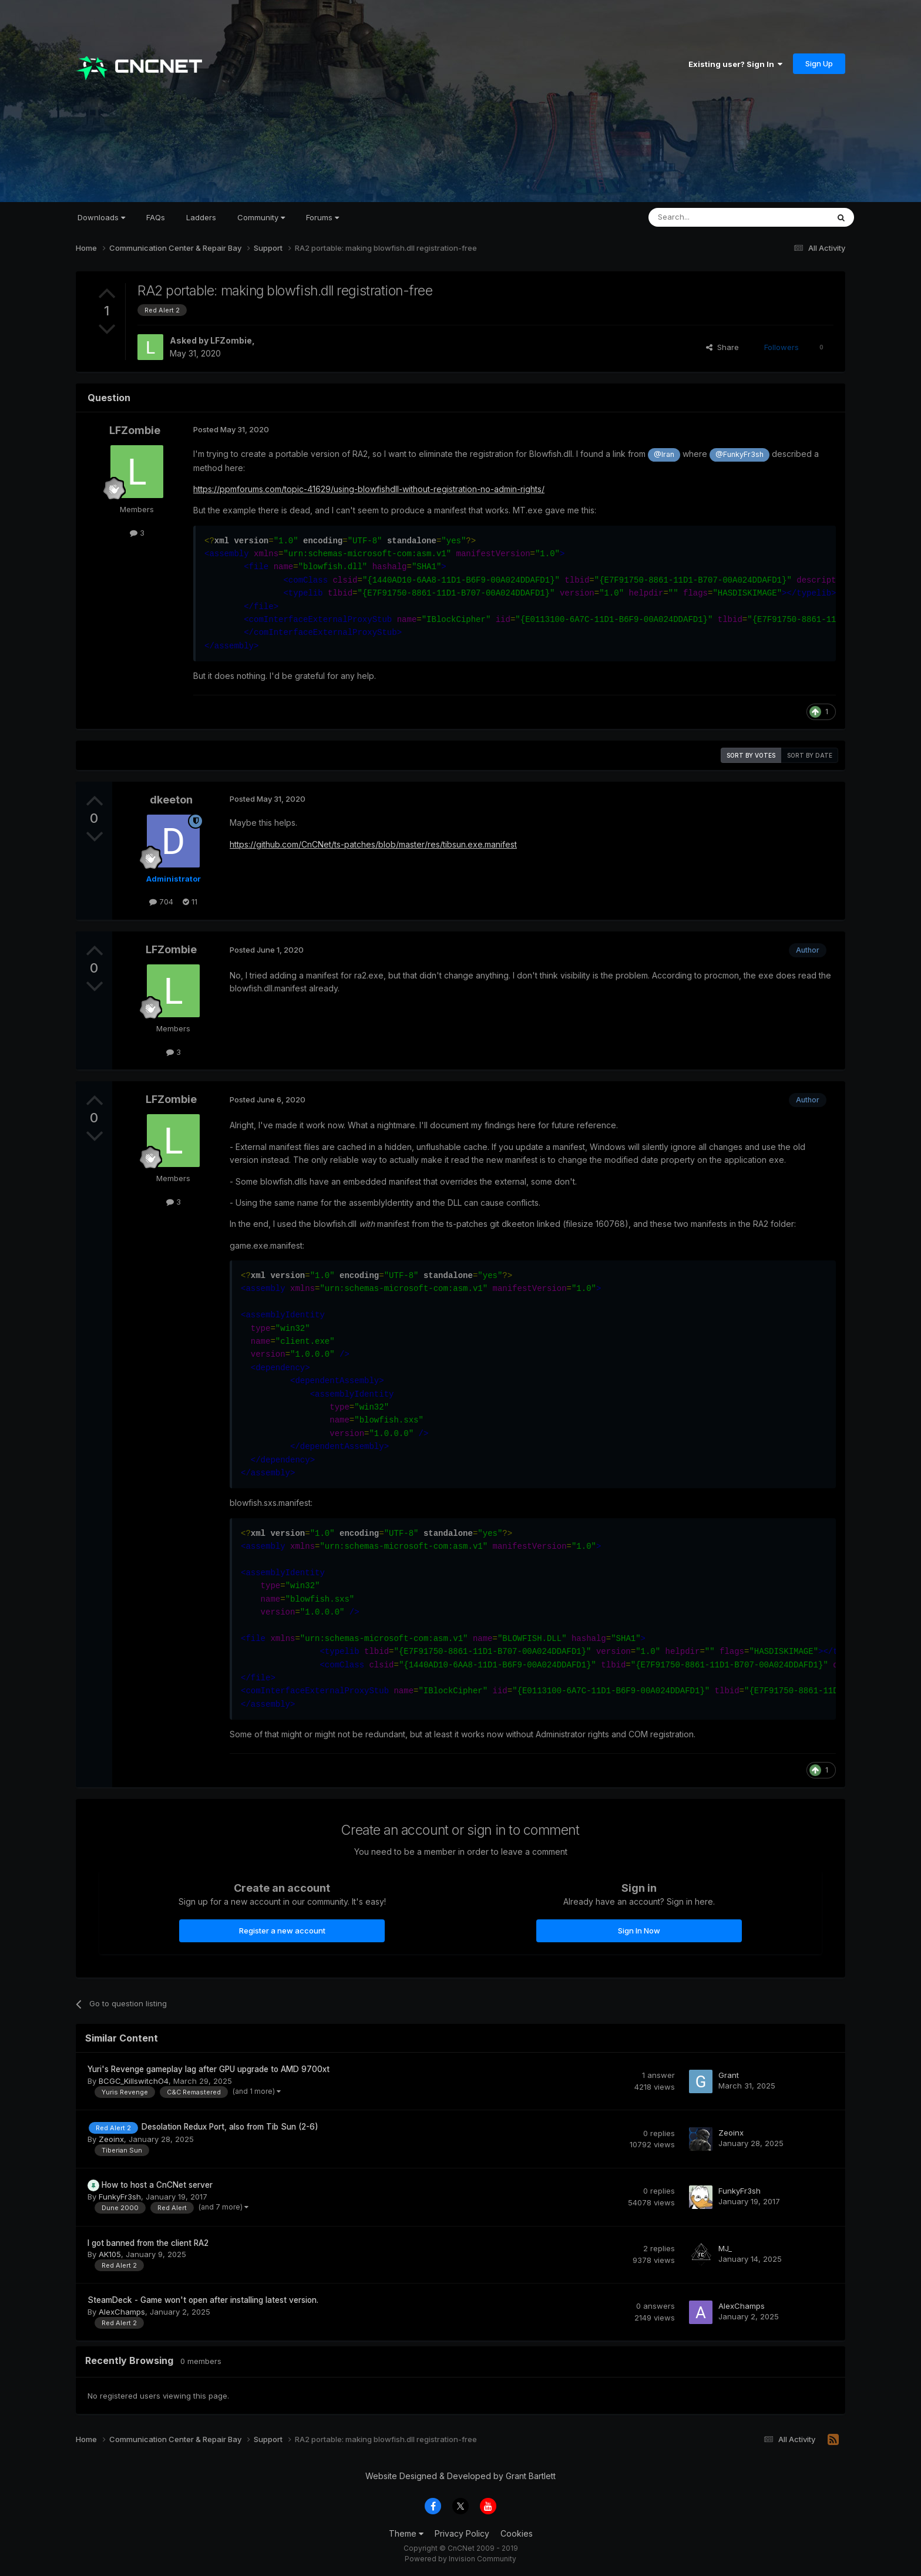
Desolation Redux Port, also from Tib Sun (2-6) (230, 2126)
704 (161, 901)
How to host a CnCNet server (157, 2185)
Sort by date (809, 755)
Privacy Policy (462, 2533)
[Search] (708, 217)
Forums (322, 217)
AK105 (110, 2254)
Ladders (201, 217)
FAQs (155, 217)
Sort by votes (751, 755)
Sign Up (819, 63)
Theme (406, 2533)
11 (190, 901)
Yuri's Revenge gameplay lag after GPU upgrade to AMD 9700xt (209, 2069)
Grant (728, 2075)
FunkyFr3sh (120, 2196)
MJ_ (725, 2248)
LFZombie (231, 340)
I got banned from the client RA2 (148, 2243)
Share (722, 347)
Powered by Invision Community (460, 2558)
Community (261, 217)
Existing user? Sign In (735, 64)
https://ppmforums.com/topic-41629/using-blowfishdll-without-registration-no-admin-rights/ (368, 489)
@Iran (664, 454)
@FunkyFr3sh (739, 454)
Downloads (101, 217)
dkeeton (171, 799)
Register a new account (282, 1930)
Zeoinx (111, 2139)
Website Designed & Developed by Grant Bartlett (460, 2476)
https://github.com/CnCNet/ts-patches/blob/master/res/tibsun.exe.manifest (373, 844)
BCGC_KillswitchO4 (134, 2081)
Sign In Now (639, 1930)
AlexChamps (122, 2311)
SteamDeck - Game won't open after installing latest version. (203, 2300)
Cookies (516, 2533)
